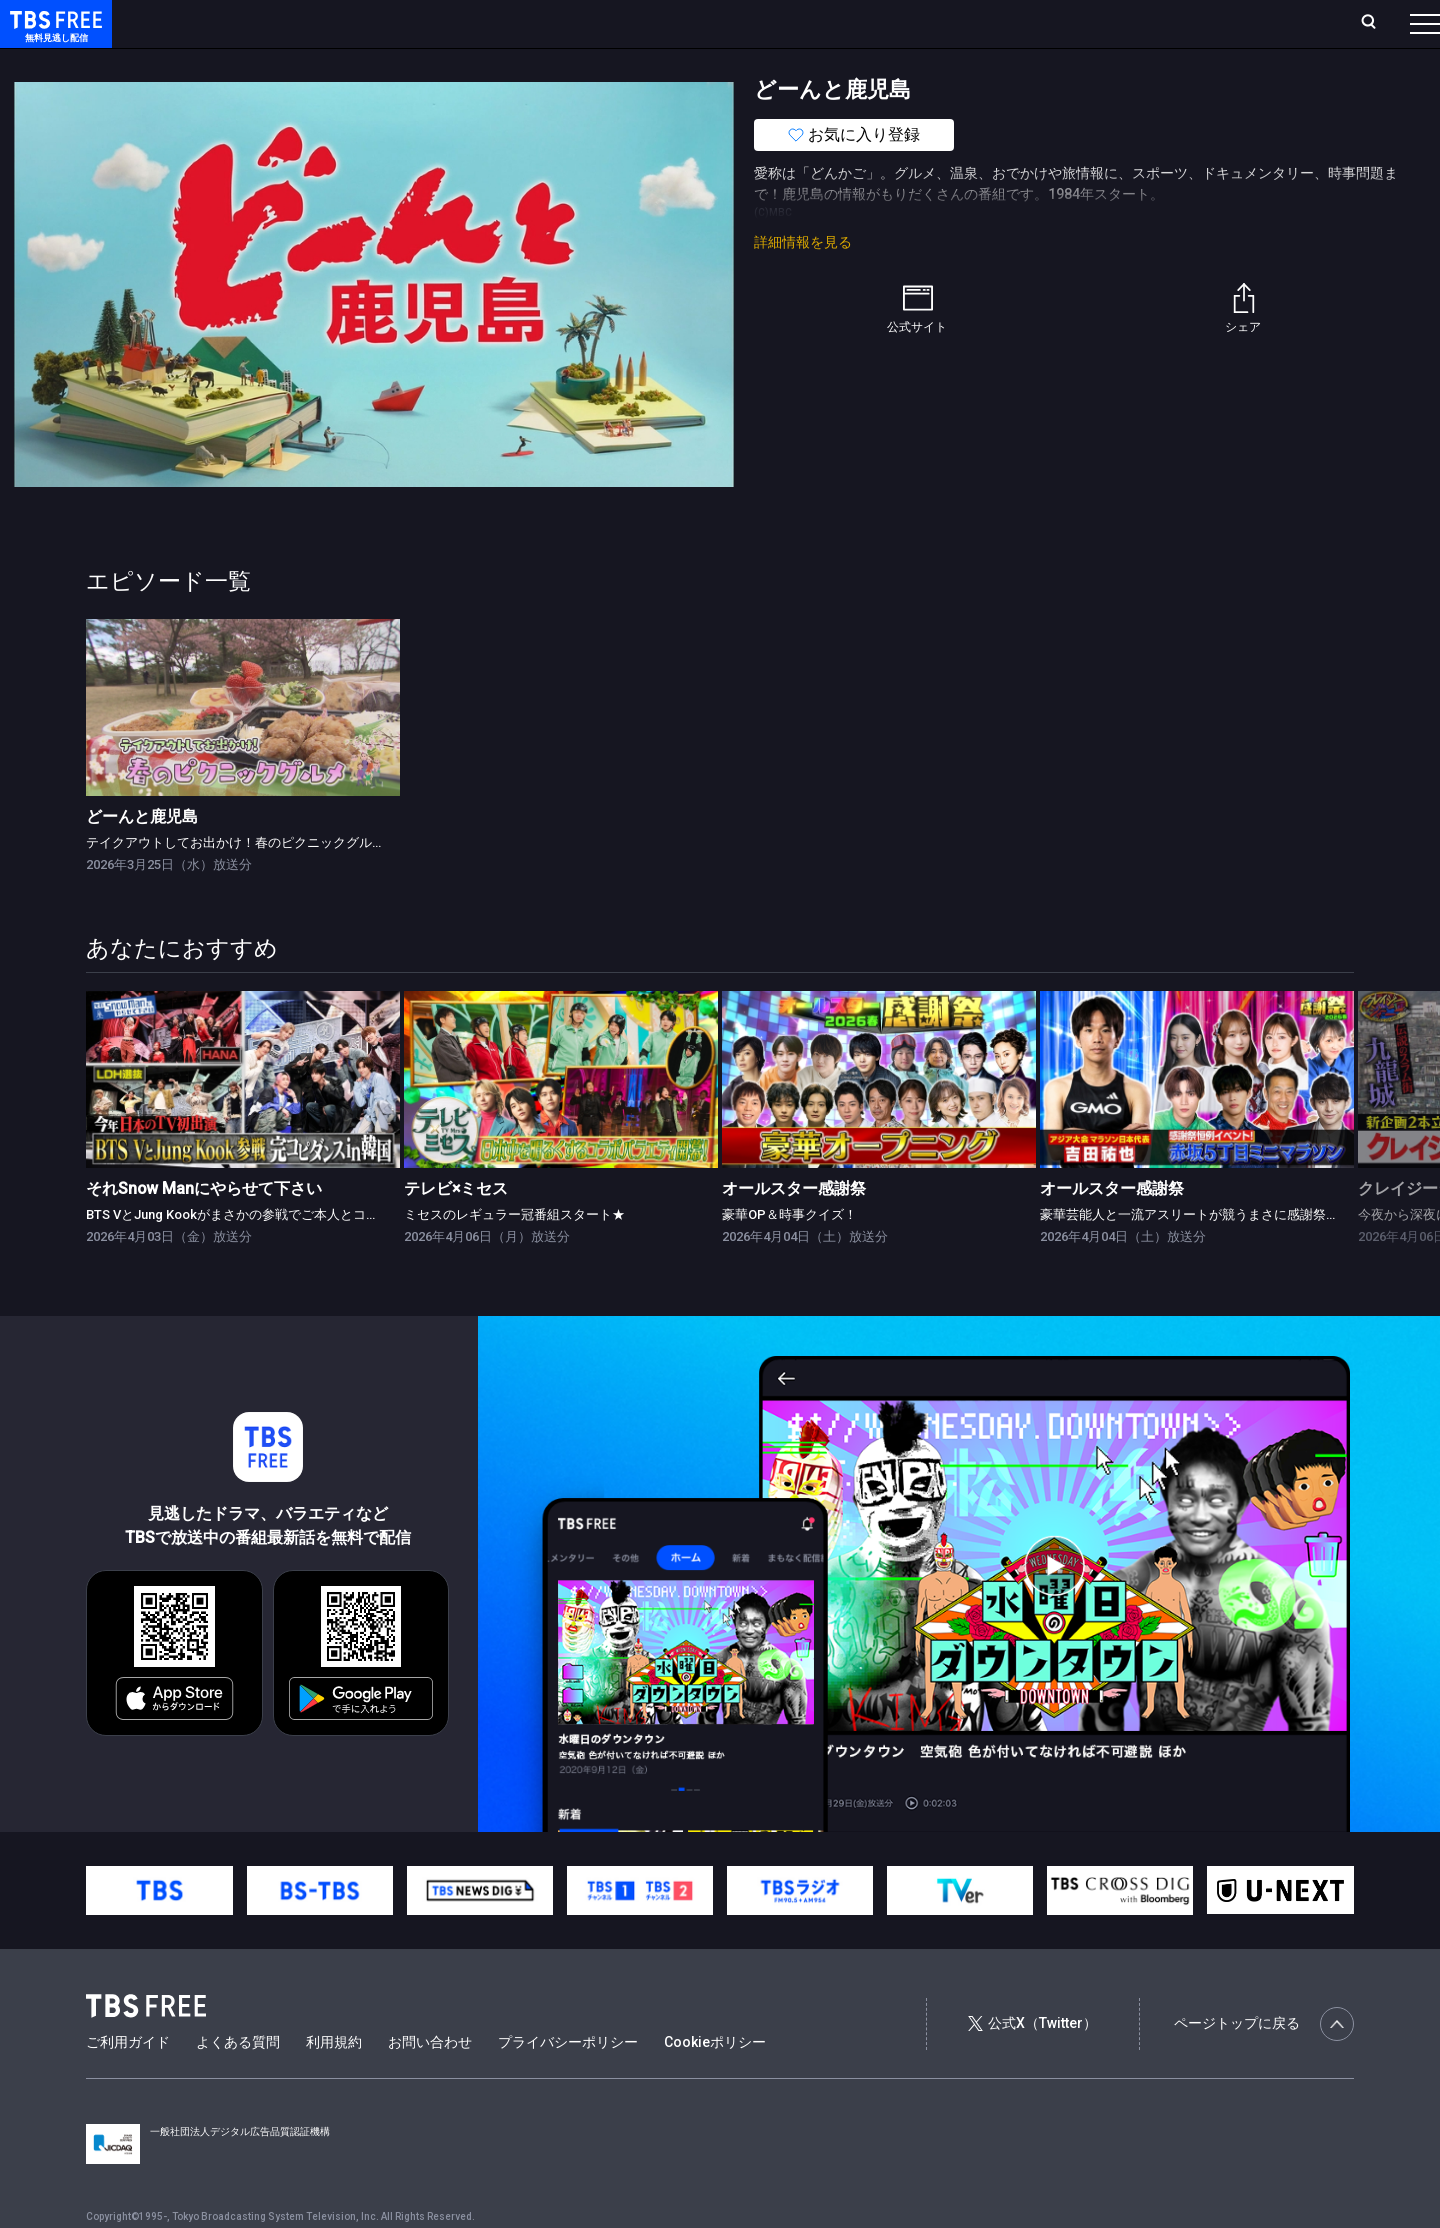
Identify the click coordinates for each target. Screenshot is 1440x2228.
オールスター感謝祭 (794, 1228)
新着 (217, 63)
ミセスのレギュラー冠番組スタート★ (514, 1254)
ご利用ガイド (128, 2082)
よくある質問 (238, 2082)
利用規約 (334, 2082)
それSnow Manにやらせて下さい (204, 1228)
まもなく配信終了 (307, 63)
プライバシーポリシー (568, 2082)
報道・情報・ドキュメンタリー (661, 63)
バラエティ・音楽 (499, 63)
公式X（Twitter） (1032, 2063)
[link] (243, 747)
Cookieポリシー (715, 2082)
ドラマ (403, 63)
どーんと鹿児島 (142, 856)
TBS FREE (53, 35)
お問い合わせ (430, 2082)
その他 (793, 63)
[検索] (1236, 23)
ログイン (1050, 23)
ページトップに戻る (1264, 2064)
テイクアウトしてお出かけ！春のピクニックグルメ (235, 882)
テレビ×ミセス (456, 1228)
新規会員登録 (1150, 23)
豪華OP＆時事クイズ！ (789, 1254)
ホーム (226, 23)
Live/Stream (472, 23)
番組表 (1377, 23)
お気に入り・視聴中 (595, 23)
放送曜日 (295, 23)
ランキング (378, 23)
